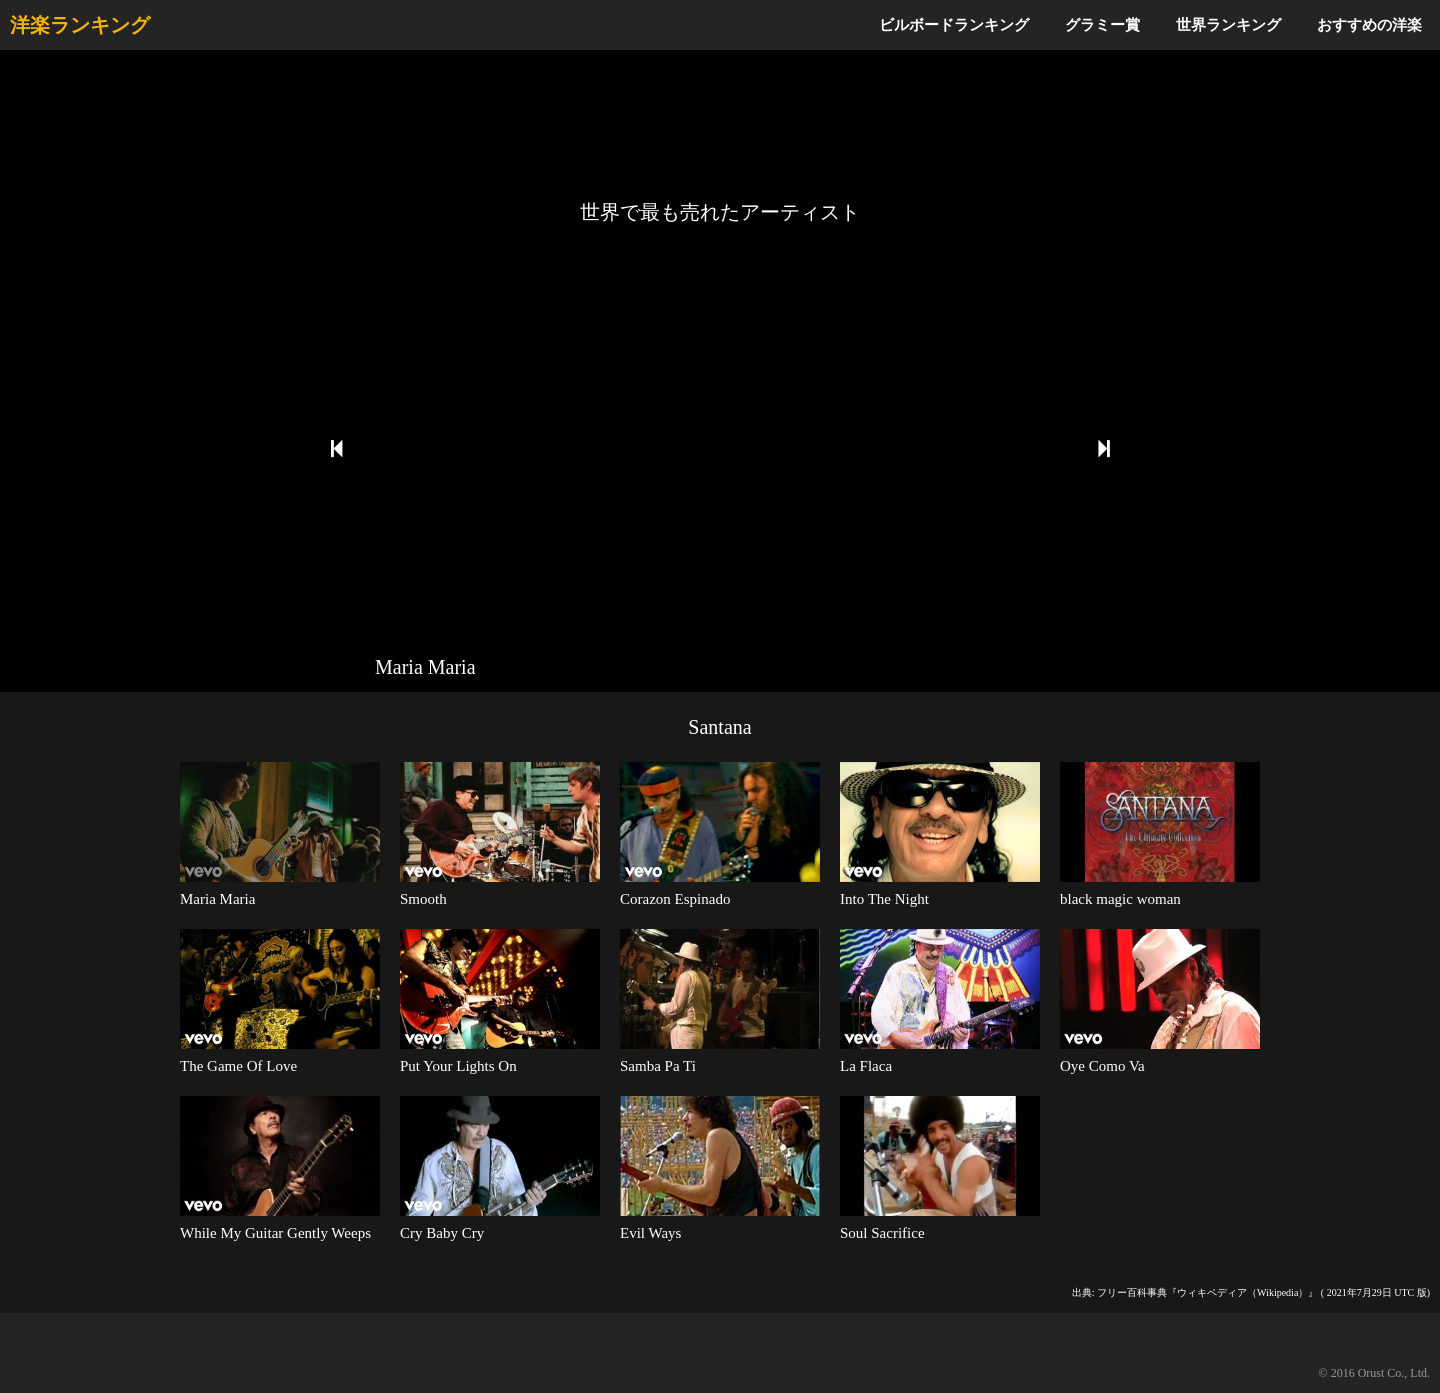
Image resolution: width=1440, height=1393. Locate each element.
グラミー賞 (1102, 24)
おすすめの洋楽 (1369, 24)
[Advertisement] (720, 125)
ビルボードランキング (954, 24)
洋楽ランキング (80, 25)
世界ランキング (1228, 24)
